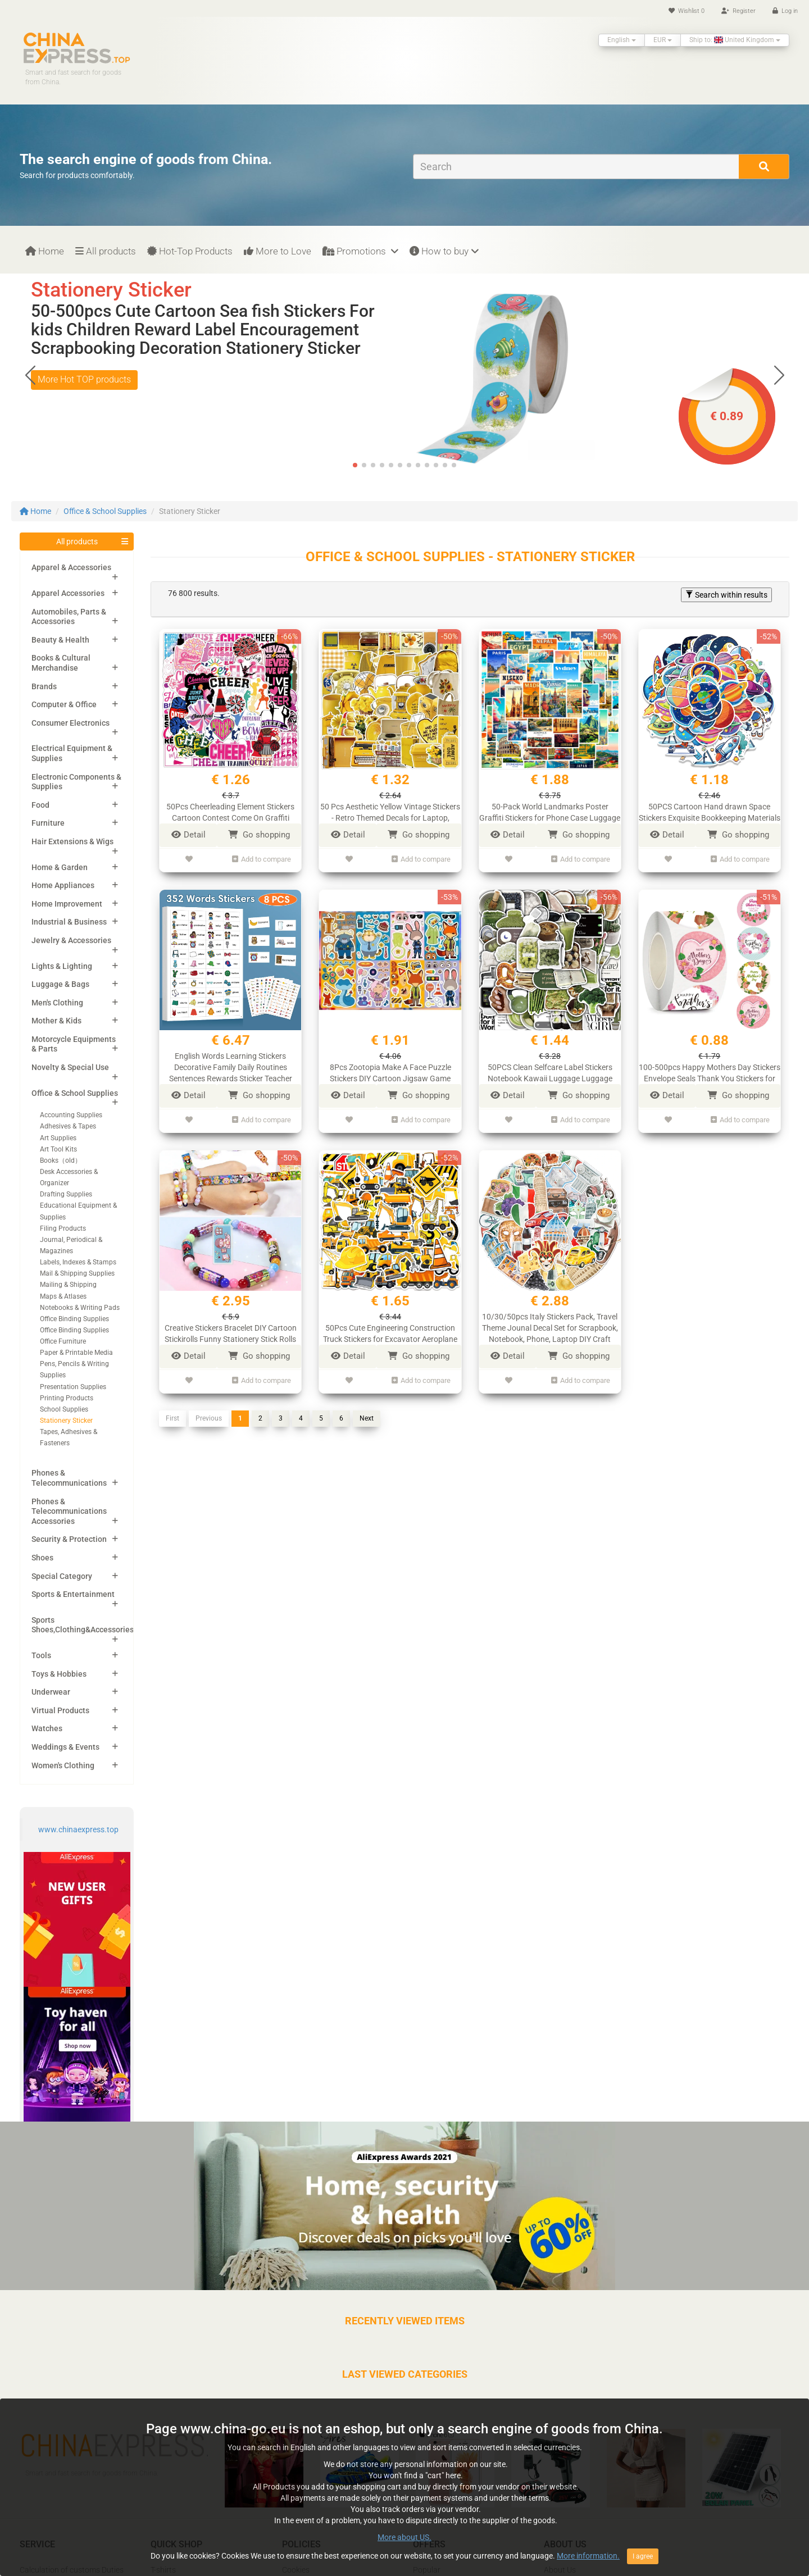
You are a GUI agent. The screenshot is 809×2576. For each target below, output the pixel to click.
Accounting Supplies (71, 1115)
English (621, 40)
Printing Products (66, 1398)
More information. (588, 2555)
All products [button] (77, 541)
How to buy (444, 251)
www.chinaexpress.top (78, 1829)
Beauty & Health (60, 639)
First (172, 1410)
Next (367, 1410)
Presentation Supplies (73, 1387)
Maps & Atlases (63, 1296)
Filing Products (63, 1228)
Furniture (48, 822)
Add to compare (261, 858)
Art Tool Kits (58, 1149)
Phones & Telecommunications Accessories (69, 1511)
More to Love (277, 251)
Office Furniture (63, 1341)
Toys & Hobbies (59, 1673)
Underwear (50, 1691)
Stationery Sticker (66, 1420)
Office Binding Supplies (74, 1319)
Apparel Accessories (67, 593)
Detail (188, 835)
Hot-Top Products (190, 251)
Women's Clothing (62, 1765)
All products (105, 251)
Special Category (61, 1576)
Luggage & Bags (60, 984)
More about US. (404, 2537)
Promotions (360, 251)
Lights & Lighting (61, 966)
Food (40, 804)
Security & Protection (69, 1539)
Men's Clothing (57, 1002)
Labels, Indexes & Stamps (78, 1262)
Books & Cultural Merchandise (60, 662)
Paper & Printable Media (76, 1353)
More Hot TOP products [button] (84, 379)
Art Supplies (58, 1138)
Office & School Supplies (105, 511)
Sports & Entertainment (73, 1594)
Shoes (42, 1557)
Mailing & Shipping (68, 1285)
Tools (41, 1655)
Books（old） (60, 1160)
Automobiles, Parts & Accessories (68, 616)
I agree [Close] (643, 2556)
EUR (662, 40)
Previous (209, 1410)
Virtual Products (60, 1710)
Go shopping (259, 835)
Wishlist (687, 11)
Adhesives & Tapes (68, 1126)
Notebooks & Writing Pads (80, 1308)
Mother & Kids (56, 1020)
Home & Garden (59, 867)
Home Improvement (66, 903)
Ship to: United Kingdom (734, 40)
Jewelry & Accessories (71, 940)
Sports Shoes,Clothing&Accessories (82, 1625)
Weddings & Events (65, 1746)
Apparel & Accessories (71, 567)
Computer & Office (64, 704)
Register (738, 11)
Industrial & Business (69, 921)
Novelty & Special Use (70, 1067)
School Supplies (64, 1409)
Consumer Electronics (70, 722)
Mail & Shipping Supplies (77, 1273)
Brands (44, 686)
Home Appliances (62, 885)
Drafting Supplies (66, 1194)
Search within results (726, 594)
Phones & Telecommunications (69, 1477)
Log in (785, 11)
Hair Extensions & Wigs (72, 841)
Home (44, 251)
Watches (46, 1728)
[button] (779, 374)
